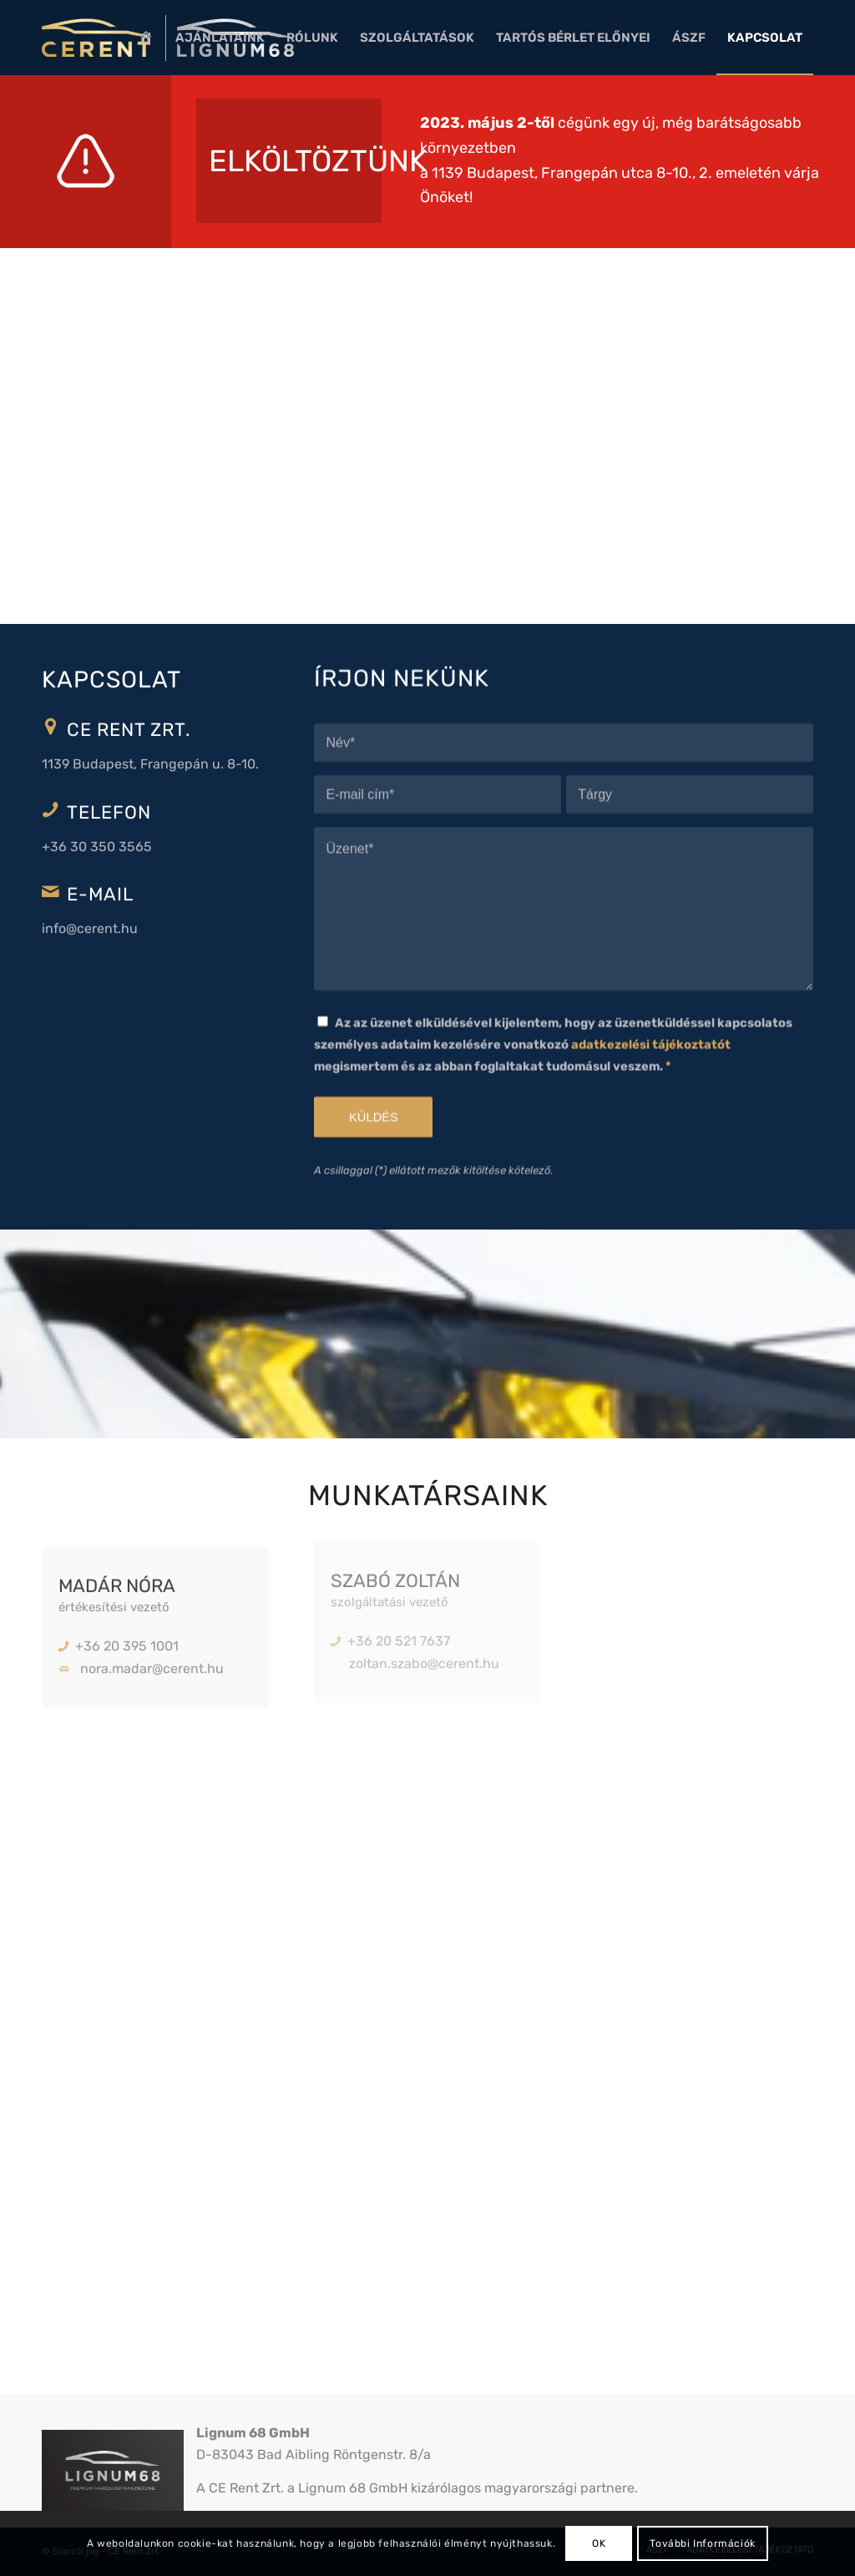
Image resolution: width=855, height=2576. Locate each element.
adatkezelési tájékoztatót (651, 1023)
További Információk (702, 2543)
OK (598, 2543)
